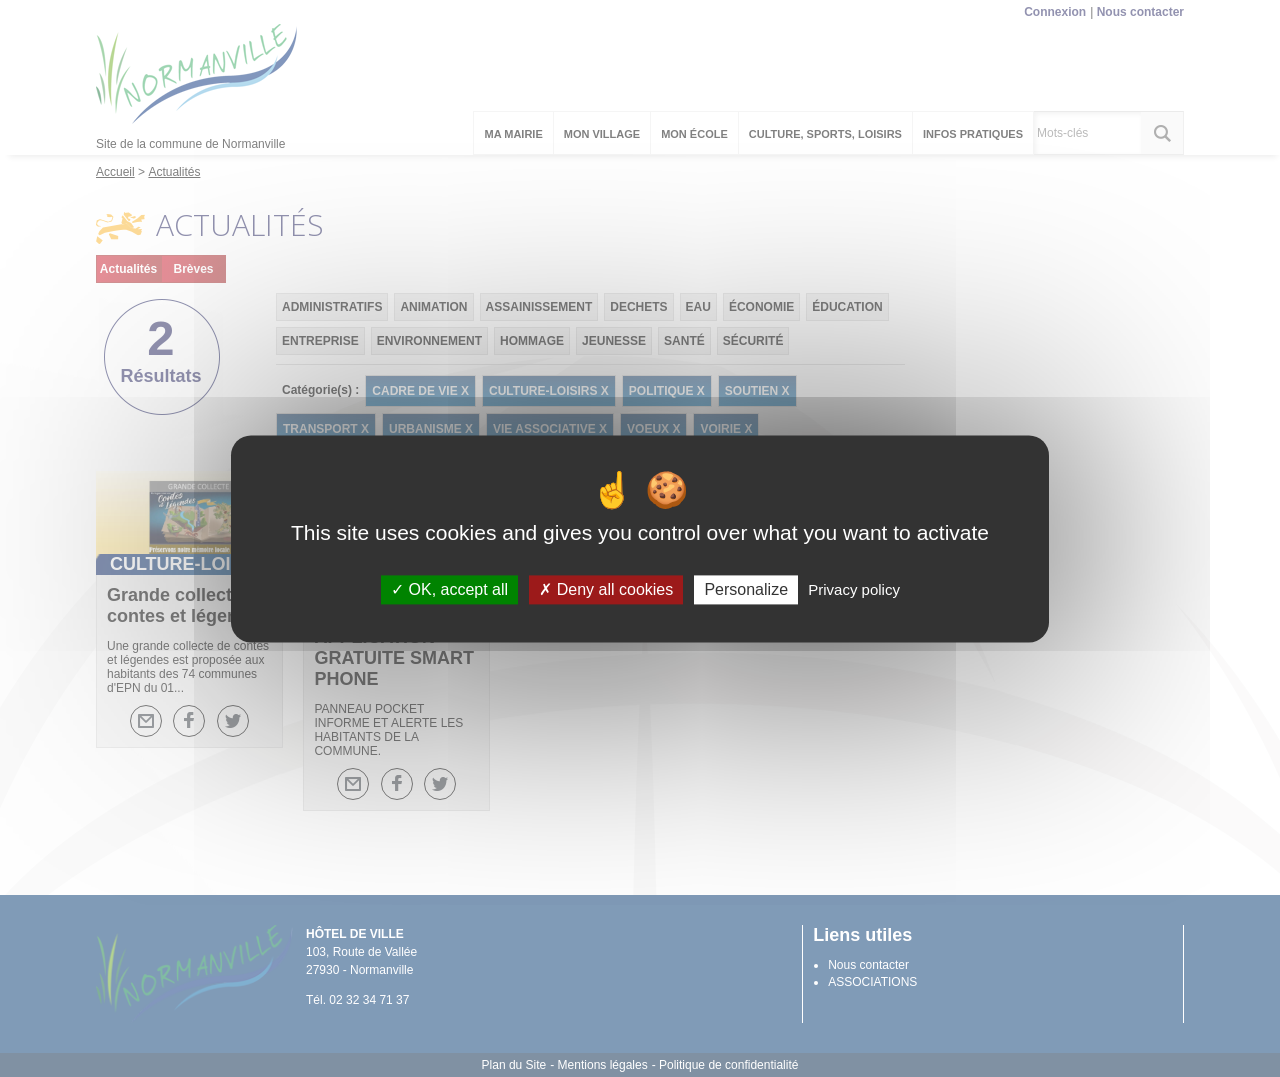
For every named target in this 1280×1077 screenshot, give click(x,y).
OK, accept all (449, 589)
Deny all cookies (606, 589)
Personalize (746, 589)
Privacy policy (854, 589)
